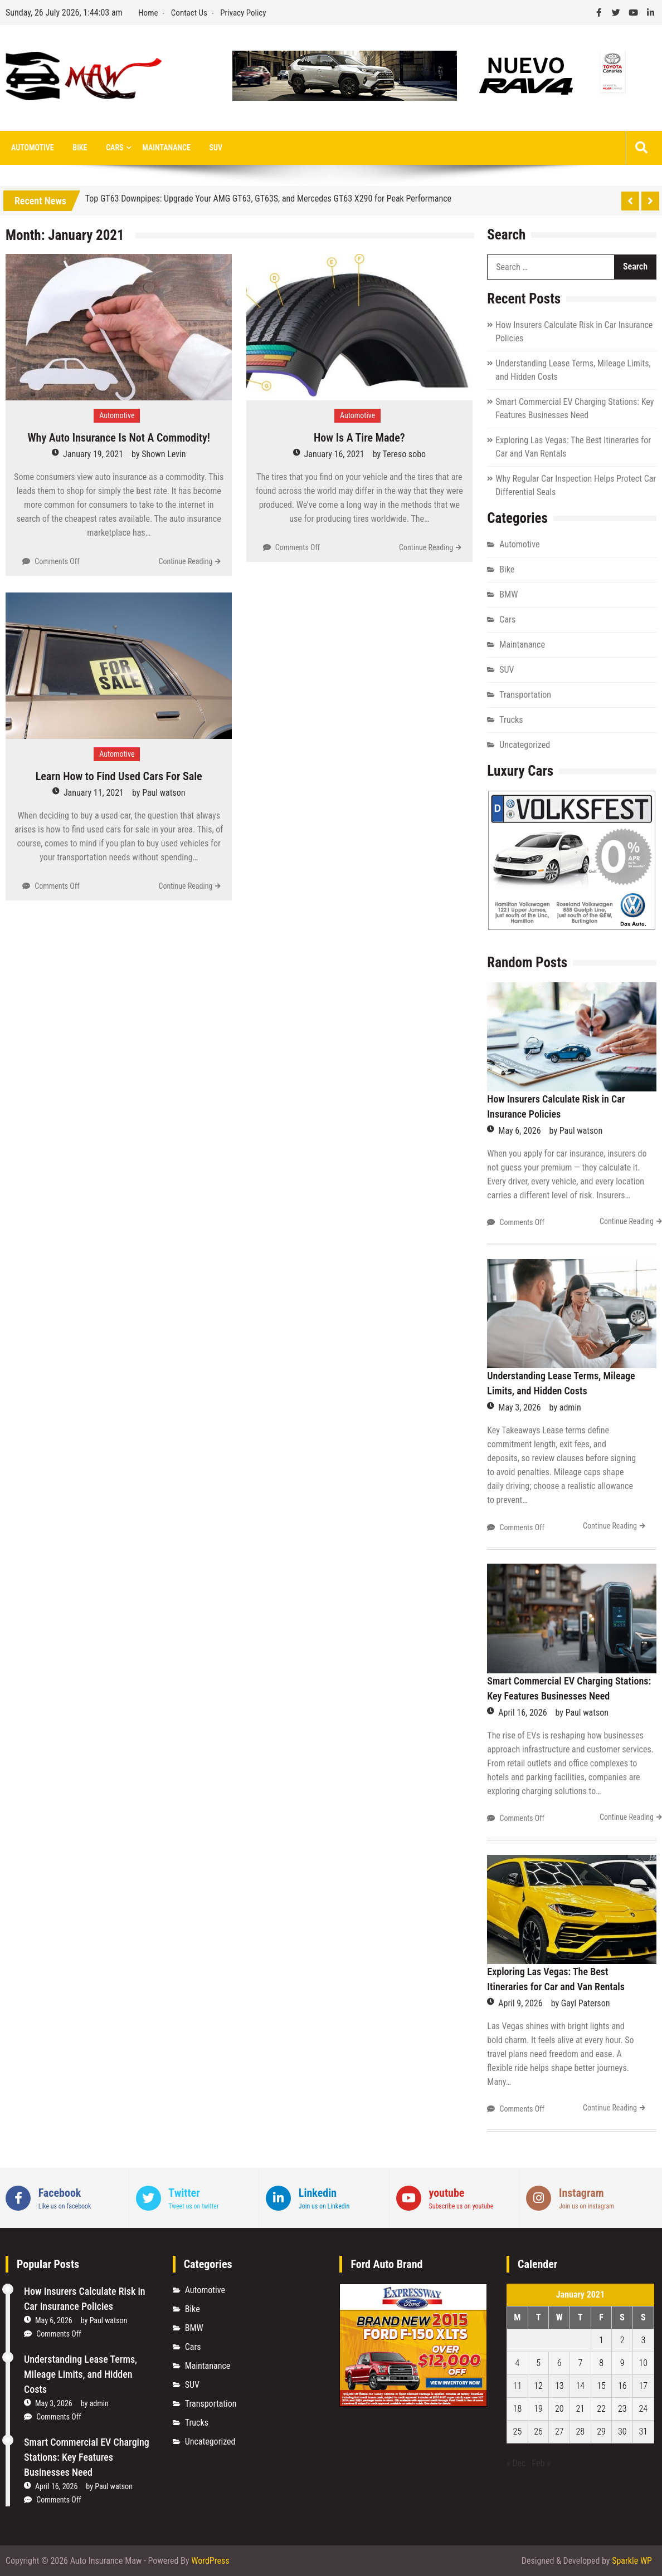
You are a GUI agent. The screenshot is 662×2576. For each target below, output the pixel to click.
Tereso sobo (404, 454)
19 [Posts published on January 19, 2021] (538, 2408)
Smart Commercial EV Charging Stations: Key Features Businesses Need (86, 2457)
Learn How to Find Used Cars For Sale (119, 776)
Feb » (541, 2463)
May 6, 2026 (519, 1130)
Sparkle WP (632, 2560)
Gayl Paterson (585, 2003)
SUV (216, 147)
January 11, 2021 (94, 792)
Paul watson (163, 792)
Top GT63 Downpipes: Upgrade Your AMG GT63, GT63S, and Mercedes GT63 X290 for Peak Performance (268, 198)
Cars (114, 147)
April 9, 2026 (520, 2003)
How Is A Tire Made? (359, 437)
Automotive (32, 147)
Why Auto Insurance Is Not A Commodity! (119, 437)
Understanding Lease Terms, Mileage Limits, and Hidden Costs (80, 2374)
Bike (79, 147)
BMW (508, 594)
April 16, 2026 (522, 1712)
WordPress (210, 2560)
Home (148, 13)
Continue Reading (185, 561)
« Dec (516, 2463)
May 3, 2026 (519, 1407)
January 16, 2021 (334, 454)
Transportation (525, 694)
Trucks (511, 719)
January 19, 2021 (93, 454)
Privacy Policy (243, 13)
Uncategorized (524, 745)
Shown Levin (164, 454)
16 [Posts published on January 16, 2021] (622, 2386)
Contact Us (189, 13)
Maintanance (166, 147)
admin (570, 1407)
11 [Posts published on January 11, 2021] (517, 2386)
